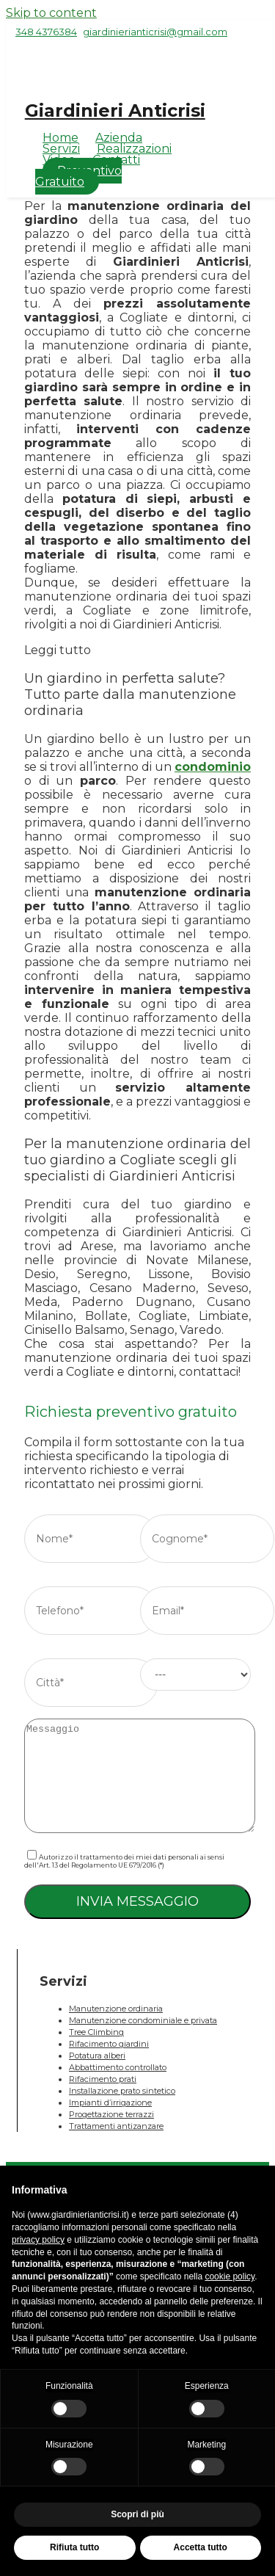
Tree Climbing (96, 2032)
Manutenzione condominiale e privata (143, 2020)
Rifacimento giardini (109, 2044)
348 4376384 (46, 31)
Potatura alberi (97, 2055)
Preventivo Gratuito (78, 176)
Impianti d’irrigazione (110, 2102)
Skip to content (51, 13)
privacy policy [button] (38, 2240)
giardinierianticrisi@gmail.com (155, 31)
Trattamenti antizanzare (116, 2126)
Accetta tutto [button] (200, 2547)
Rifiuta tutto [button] (74, 2547)
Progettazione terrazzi (111, 2114)
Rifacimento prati (102, 2079)
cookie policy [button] (229, 2276)
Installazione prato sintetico (122, 2091)
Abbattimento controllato (117, 2067)
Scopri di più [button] (137, 2514)
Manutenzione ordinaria (116, 2008)
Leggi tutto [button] (57, 650)
